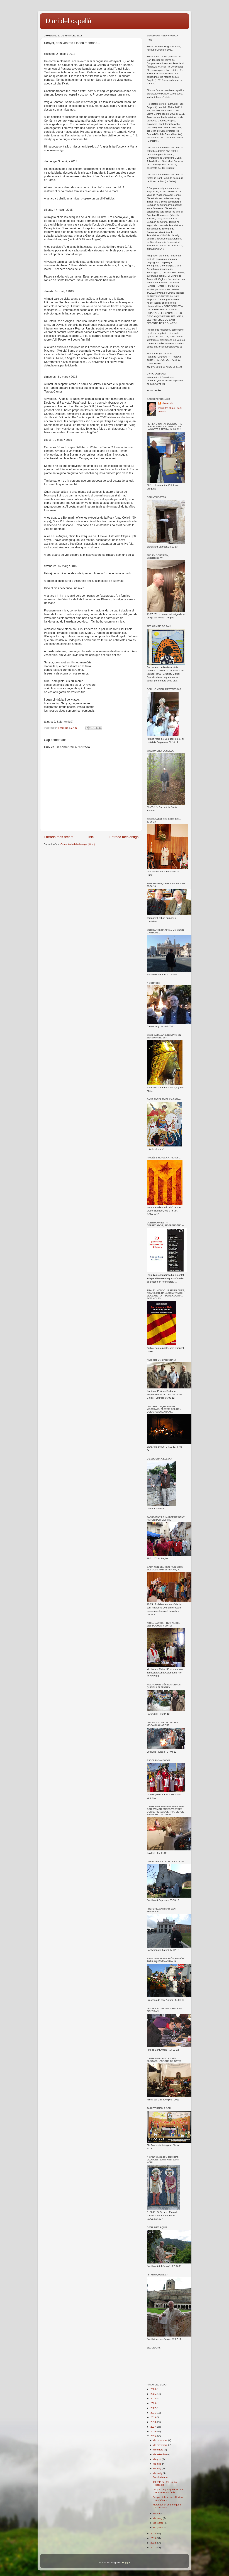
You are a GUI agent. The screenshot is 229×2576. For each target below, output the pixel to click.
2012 (153, 2543)
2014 (153, 2533)
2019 (153, 2417)
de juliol (157, 2463)
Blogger (126, 2562)
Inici (91, 837)
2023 (153, 2403)
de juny (157, 2468)
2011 (153, 2547)
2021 (153, 2412)
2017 (153, 2426)
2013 (153, 2538)
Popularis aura (160, 2477)
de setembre (160, 2454)
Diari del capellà (68, 21)
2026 (153, 2389)
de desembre (160, 2440)
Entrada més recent (58, 837)
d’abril (156, 2513)
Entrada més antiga (124, 837)
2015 (153, 2436)
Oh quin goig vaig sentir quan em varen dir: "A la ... (168, 2491)
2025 (153, 2394)
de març (158, 2518)
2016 (153, 2431)
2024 (153, 2398)
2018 (153, 2422)
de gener (158, 2527)
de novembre (160, 2445)
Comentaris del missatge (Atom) (77, 844)
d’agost (157, 2459)
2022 (153, 2408)
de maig (158, 2473)
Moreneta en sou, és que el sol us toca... (167, 2506)
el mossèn (63, 727)
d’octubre (158, 2449)
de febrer (158, 2523)
